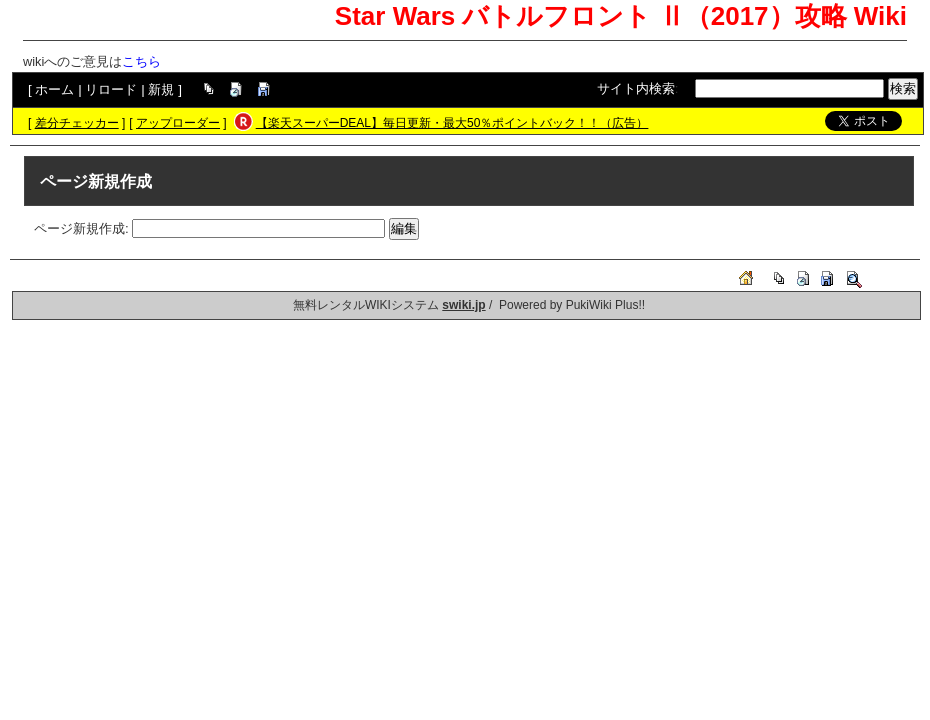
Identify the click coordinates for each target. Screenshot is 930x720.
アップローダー (178, 123)
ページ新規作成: (81, 228)
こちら (141, 61)
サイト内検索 (636, 88)
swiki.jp (463, 305)
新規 (161, 89)
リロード (111, 89)
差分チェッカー (77, 123)
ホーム (54, 89)
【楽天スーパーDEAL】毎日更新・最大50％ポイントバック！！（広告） (452, 123)
